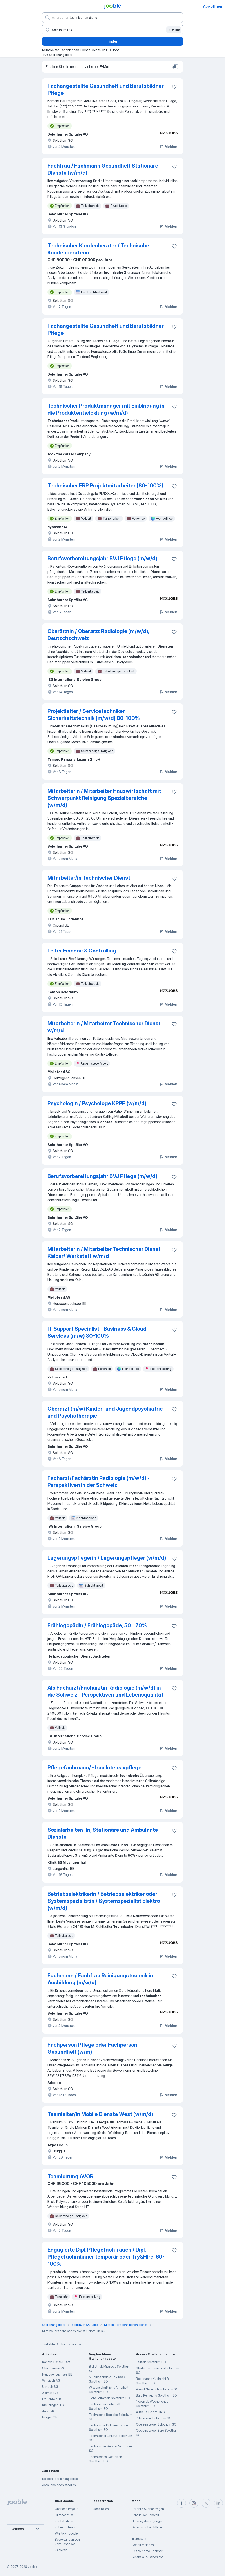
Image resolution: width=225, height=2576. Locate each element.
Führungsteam (65, 2527)
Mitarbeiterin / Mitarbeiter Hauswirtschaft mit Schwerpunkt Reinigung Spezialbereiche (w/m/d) (104, 798)
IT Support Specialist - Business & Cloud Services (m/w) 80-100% (97, 1332)
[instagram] (193, 2503)
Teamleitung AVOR (70, 2176)
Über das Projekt (66, 2509)
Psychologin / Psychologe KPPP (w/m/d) (96, 1103)
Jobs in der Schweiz (146, 2515)
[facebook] (181, 2503)
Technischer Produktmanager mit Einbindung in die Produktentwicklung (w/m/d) (106, 409)
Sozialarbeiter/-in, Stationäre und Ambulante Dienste (102, 1833)
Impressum (139, 2538)
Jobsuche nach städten (59, 2485)
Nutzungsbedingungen (147, 2521)
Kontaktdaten (64, 2521)
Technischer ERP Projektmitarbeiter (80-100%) (105, 485)
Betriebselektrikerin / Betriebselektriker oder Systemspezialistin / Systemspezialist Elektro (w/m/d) (103, 1901)
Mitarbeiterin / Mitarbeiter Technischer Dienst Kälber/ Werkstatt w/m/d (104, 1252)
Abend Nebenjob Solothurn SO (157, 2389)
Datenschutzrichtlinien (148, 2527)
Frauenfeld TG (52, 2399)
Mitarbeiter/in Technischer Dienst (88, 878)
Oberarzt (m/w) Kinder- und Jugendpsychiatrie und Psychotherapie (105, 1412)
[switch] (175, 66)
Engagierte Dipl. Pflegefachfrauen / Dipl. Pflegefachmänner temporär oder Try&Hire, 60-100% (106, 2257)
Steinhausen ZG (53, 2368)
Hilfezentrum (64, 2515)
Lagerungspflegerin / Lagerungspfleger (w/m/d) (106, 1558)
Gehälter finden (143, 2545)
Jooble (32, 2567)
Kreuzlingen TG (53, 2405)
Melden (168, 146)
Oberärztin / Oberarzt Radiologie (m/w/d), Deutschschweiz (98, 634)
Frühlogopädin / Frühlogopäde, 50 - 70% (97, 1625)
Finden (112, 41)
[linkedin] (218, 2503)
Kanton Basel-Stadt (56, 2362)
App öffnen (212, 6)
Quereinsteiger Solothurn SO (156, 2424)
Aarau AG (49, 2411)
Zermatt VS (50, 2393)
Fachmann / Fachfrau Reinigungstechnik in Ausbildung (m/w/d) (100, 1979)
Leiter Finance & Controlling (81, 950)
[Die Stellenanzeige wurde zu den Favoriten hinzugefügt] (174, 86)
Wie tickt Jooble (66, 2533)
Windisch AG (51, 2380)
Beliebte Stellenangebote (60, 2479)
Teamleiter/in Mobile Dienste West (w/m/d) (100, 2114)
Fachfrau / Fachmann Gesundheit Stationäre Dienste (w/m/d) (102, 169)
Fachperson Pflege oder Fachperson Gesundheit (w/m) (92, 2048)
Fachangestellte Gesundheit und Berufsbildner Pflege (105, 89)
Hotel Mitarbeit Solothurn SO (109, 2398)
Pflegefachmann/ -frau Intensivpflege (94, 1767)
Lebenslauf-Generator (147, 2557)
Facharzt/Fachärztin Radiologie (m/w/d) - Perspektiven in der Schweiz (98, 1481)
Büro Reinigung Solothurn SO (156, 2395)
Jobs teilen (101, 2509)
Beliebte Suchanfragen (63, 2344)
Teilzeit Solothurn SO (151, 2362)
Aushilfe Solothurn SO (151, 2412)
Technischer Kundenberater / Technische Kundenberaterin (98, 249)
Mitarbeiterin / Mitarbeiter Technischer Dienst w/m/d (104, 1027)
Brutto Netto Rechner (147, 2551)
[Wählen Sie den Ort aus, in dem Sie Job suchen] (112, 30)
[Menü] (6, 6)
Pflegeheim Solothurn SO (153, 2418)
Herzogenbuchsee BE (57, 2374)
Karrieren (61, 2550)
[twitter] (206, 2503)
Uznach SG (50, 2386)
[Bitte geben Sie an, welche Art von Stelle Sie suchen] (112, 17)
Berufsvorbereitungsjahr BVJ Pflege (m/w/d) (102, 558)
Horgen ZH (50, 2417)
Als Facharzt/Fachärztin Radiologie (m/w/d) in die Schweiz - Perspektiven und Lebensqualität (105, 1691)
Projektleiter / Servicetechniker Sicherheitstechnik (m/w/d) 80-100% (93, 714)
